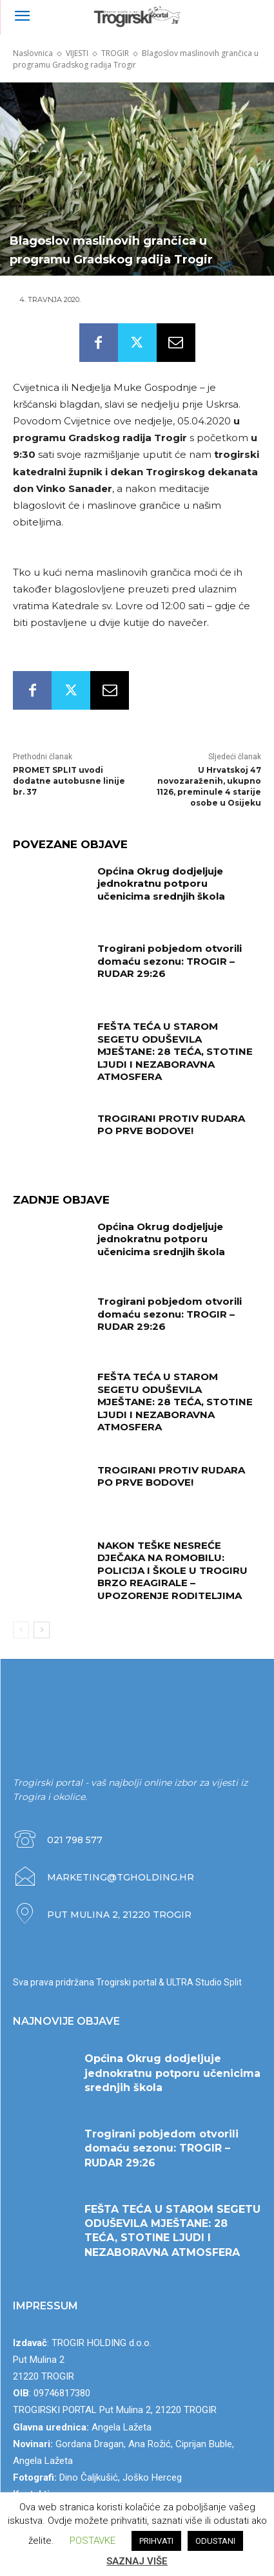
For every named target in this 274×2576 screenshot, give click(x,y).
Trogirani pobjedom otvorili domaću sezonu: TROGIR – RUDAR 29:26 (169, 961)
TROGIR (115, 53)
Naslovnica (33, 53)
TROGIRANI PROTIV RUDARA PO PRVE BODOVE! (171, 1124)
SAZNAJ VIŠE (137, 2561)
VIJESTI (77, 53)
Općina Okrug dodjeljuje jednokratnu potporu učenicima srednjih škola (161, 883)
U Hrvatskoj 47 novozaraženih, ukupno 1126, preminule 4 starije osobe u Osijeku (209, 786)
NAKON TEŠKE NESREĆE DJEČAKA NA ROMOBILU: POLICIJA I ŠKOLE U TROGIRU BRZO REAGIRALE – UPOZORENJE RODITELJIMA (172, 1570)
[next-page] (42, 1630)
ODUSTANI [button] (215, 2541)
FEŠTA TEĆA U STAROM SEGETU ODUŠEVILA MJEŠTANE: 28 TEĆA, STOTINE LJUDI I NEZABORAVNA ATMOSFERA (175, 1051)
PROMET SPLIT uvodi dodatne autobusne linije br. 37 (69, 781)
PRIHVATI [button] (156, 2541)
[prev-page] (21, 1630)
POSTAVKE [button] (92, 2540)
